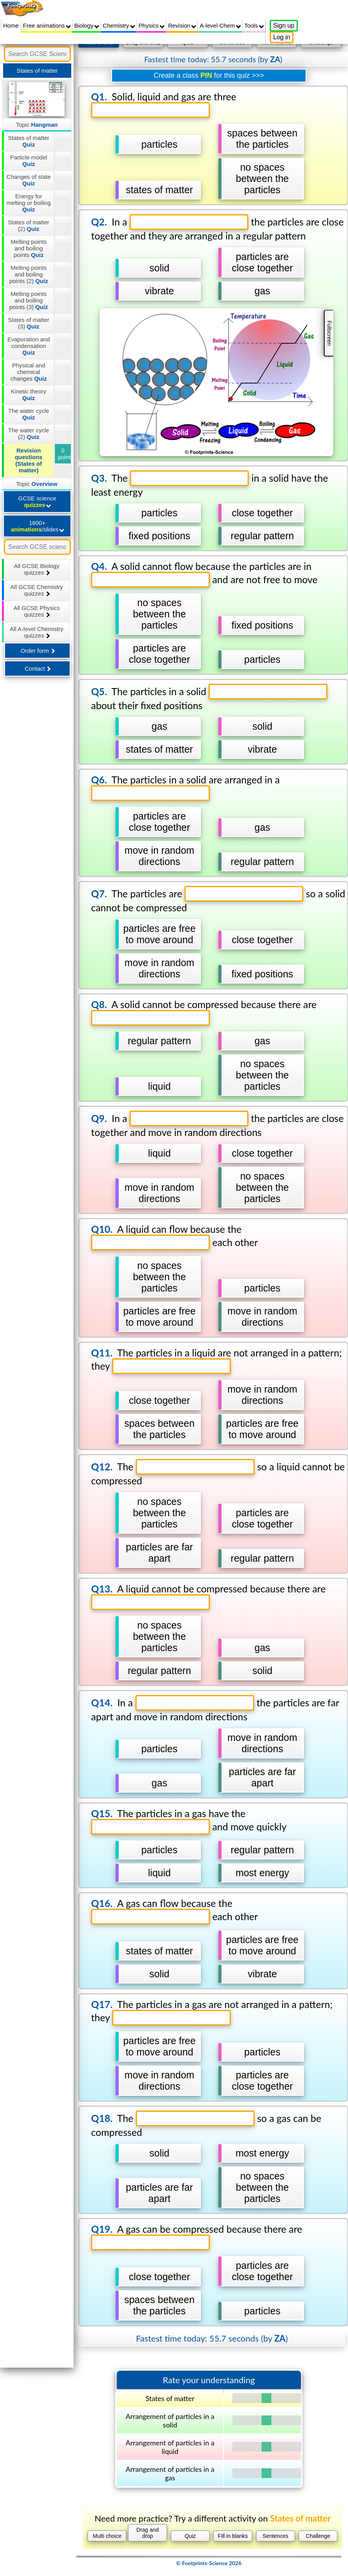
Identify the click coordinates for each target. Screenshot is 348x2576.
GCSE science (37, 501)
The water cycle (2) (28, 433)
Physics (152, 25)
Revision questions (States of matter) (28, 460)
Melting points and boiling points (29, 248)
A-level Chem (220, 25)
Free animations (47, 25)
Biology (86, 25)
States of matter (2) (28, 225)
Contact (38, 668)
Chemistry (119, 25)
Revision (182, 25)
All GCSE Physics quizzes (37, 611)
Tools (254, 25)
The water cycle (28, 414)
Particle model (28, 160)
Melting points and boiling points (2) (28, 274)
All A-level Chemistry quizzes (36, 632)
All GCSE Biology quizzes (37, 569)
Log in (281, 37)
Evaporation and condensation (28, 346)
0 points (65, 453)
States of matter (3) (28, 323)
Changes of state (29, 180)
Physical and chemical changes (29, 372)
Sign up (283, 25)
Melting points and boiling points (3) (28, 300)
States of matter (28, 141)
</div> (209, 1304)
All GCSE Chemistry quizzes (37, 590)
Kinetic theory (28, 394)
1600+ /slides (37, 526)
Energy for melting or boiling (29, 203)
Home (11, 25)
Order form (38, 650)
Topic (37, 124)
